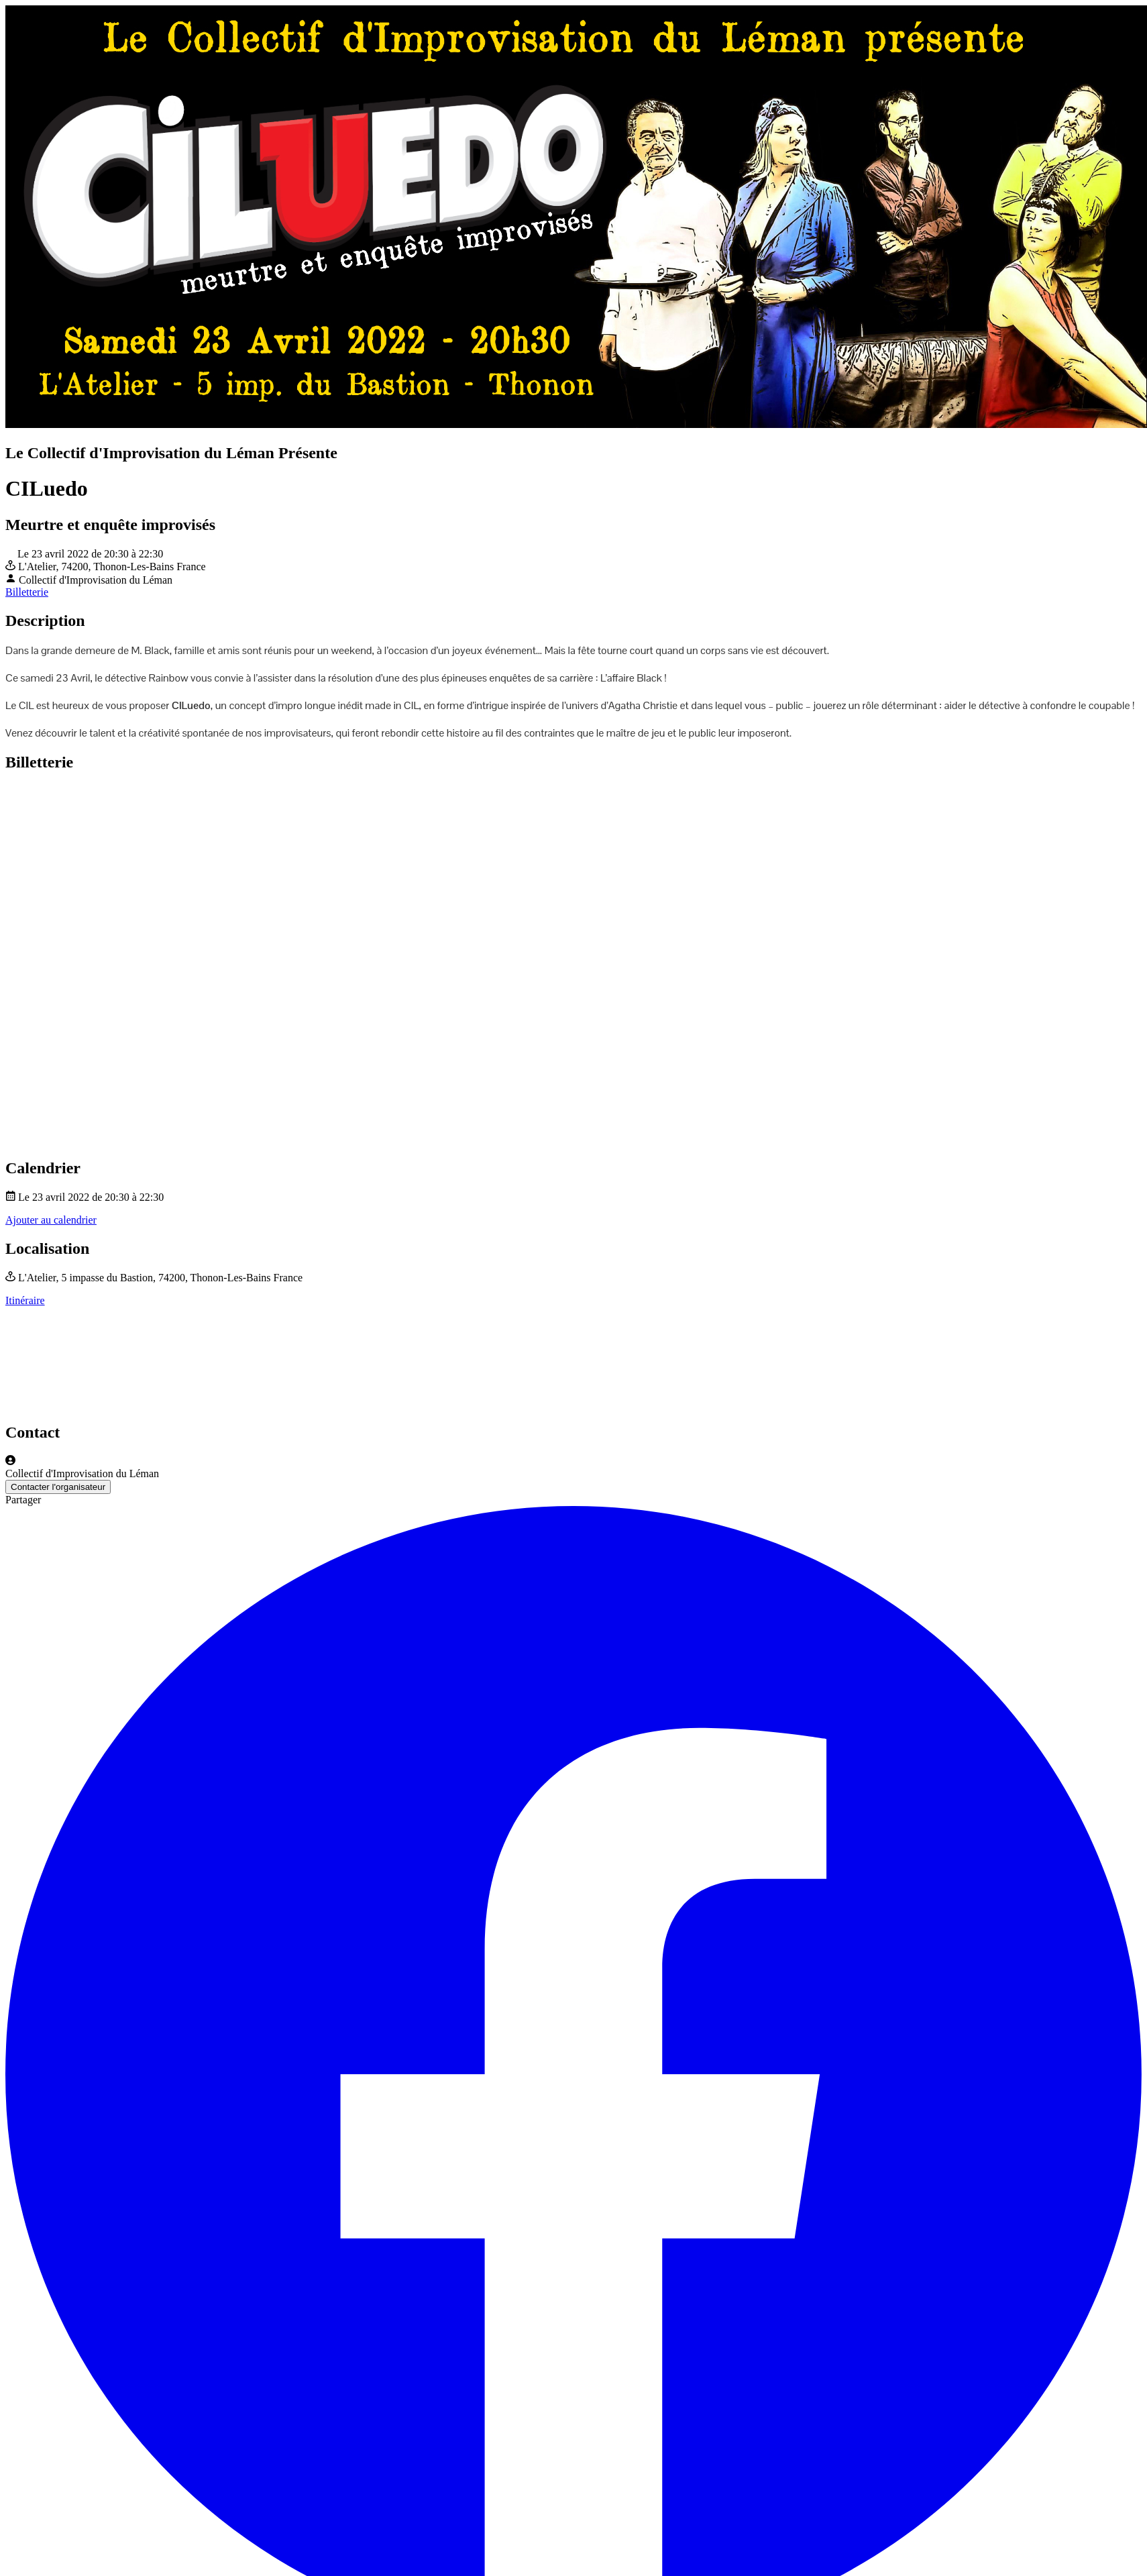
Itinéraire (25, 1300)
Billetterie (26, 592)
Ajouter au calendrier (51, 1220)
